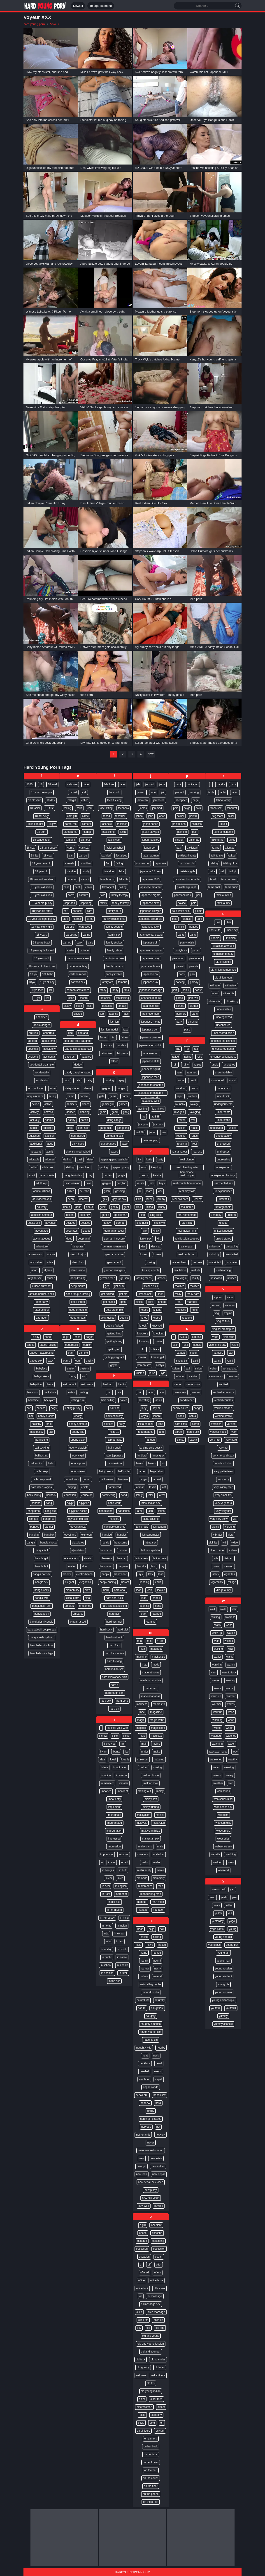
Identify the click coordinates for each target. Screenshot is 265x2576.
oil (140, 2296)
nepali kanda (150, 2087)
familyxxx (107, 982)
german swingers (114, 1270)
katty (160, 1159)
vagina (228, 1313)
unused (232, 1278)
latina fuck (141, 1526)
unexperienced (223, 1191)
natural (157, 1976)
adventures (35, 1254)
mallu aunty (144, 1870)
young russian (223, 1968)
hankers (107, 1558)
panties (193, 926)
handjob (114, 1518)
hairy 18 (114, 1431)
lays (140, 1574)
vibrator (217, 1534)
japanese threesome (150, 1085)
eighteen (86, 1534)
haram (125, 1582)
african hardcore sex (41, 1294)
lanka (139, 1463)
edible (84, 1487)
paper (196, 950)
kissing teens (143, 1278)
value (235, 1344)
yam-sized (218, 1889)
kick (160, 1191)
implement (114, 1807)
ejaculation (78, 1550)
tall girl (233, 871)
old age (160, 2327)
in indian (122, 1925)
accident (33, 1056)
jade (153, 792)
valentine (228, 1337)
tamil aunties (223, 895)
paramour (178, 958)
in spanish (107, 1973)
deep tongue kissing (78, 1294)
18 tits (34, 855)
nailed (144, 1936)
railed (175, 1056)
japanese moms (150, 1021)
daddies (86, 1056)
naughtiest (157, 2008)
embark (69, 1605)
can (71, 855)
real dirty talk (187, 1191)
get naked (109, 1301)
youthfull (231, 2008)
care (65, 918)
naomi (157, 1960)
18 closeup (34, 800)
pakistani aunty (187, 855)
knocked (157, 1325)
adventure (42, 1246)
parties (180, 1005)
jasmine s (158, 1108)
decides (85, 1222)
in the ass (114, 1981)
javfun (152, 1132)
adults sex (34, 1222)
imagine (106, 1775)
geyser (114, 1365)
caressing (71, 934)
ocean (159, 2256)
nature (142, 2008)
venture (232, 1376)
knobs (156, 1317)
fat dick (121, 1045)
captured (69, 903)
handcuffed (105, 1511)
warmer (216, 1704)
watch (229, 1727)
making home (150, 1775)
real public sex (187, 1254)
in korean (119, 1933)
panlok (180, 926)
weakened (216, 1759)
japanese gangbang (151, 934)
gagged (106, 1088)
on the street (150, 2501)
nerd (158, 2103)
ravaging (194, 1112)
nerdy (150, 2111)
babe (48, 1337)
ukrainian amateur (223, 946)
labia (150, 1392)
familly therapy (119, 895)
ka (139, 1159)
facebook (123, 808)
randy (194, 1088)
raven (182, 1120)
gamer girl (108, 1104)
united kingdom (223, 1230)
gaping (104, 1167)
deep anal (84, 1238)
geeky (114, 1207)
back (50, 1384)
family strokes (114, 942)
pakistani (192, 847)
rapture (192, 1096)
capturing (85, 903)
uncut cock (223, 1088)
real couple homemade (187, 1183)
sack (175, 1344)
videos (233, 1550)
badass (41, 1408)
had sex (108, 1384)
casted (78, 1013)
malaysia (142, 1822)
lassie (152, 1487)
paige (187, 808)
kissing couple (150, 1270)
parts (195, 1013)
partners (181, 1013)
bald (49, 1424)
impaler (123, 1783)
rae (178, 1048)
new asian (156, 2158)
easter (70, 1368)
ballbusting (41, 1455)
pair (194, 831)
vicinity (213, 1542)
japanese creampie (150, 918)
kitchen (161, 1278)
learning (151, 1621)
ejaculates (78, 1542)
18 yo (33, 974)
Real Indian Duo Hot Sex (151, 503)
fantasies (105, 998)
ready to (182, 1143)
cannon (71, 879)
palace (182, 903)
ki (140, 1191)
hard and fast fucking (114, 1605)
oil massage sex (150, 2304)
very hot (223, 1447)
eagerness (71, 1344)
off (149, 2264)
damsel (84, 1096)
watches (231, 1735)
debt (78, 1207)
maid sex (156, 1735)
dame (87, 1088)
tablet (223, 792)
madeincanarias (150, 1696)
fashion (114, 1021)
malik (145, 1862)
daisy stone (72, 1088)
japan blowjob (150, 831)
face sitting (106, 808)
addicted (48, 1127)
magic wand (157, 1720)
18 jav (52, 824)
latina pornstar (150, 1534)
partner (194, 1005)
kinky (156, 1230)
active (47, 1104)
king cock (155, 1214)
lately (139, 1495)
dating (70, 1167)
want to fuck (229, 1672)
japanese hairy (150, 958)
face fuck (114, 792)
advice (51, 1254)
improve (123, 1854)
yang (212, 1897)
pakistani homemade (187, 879)
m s (149, 1640)
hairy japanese (114, 1455)
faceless (122, 824)
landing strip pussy (150, 1447)
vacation (230, 1305)
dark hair (83, 1127)
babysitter (36, 1384)
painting (182, 831)
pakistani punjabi (187, 887)
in (102, 1862)
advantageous (41, 1238)
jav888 (140, 1132)
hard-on (114, 1708)
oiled (139, 2312)
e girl (66, 1337)
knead (162, 1301)
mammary (159, 1878)
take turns (217, 839)
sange (197, 1408)
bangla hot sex (41, 1574)
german (120, 1222)
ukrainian (230, 938)
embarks (78, 1613)
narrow (145, 1968)
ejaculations (71, 1558)
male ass (142, 1854)
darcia (84, 1120)
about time (48, 1040)
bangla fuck (42, 1550)
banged (34, 1526)
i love (126, 1735)
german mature (114, 1254)
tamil (213, 879)
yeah (224, 1897)
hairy (122, 1424)
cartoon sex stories (78, 990)
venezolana (229, 1368)
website (215, 1854)
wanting (230, 1680)
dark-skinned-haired (78, 1151)
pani (199, 918)
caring (86, 934)
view (216, 1566)
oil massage (154, 2296)
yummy (223, 2016)
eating (84, 1392)
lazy (150, 1574)
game (112, 1096)
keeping (155, 1167)
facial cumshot (114, 847)
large (142, 1471)
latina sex (150, 1542)
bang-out (50, 1511)
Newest (78, 5)
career (77, 918)
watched (216, 1735)
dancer (70, 1112)
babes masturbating (41, 1352)
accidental (49, 1056)
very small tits (223, 1495)
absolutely (49, 1048)
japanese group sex (151, 950)
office (141, 2280)
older (142, 2399)
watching (217, 1743)
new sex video (150, 2198)
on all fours (143, 2430)
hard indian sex (114, 1669)
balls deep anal (42, 1479)
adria (33, 1167)
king (142, 1214)
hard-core (122, 1700)
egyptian (84, 1503)
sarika (180, 1439)
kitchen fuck (151, 1286)
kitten (160, 1294)
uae (218, 922)
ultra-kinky (232, 1001)
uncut (232, 1080)
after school (42, 1309)
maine (156, 1743)
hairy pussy (106, 1471)
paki (179, 847)
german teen (107, 1278)
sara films (181, 1424)
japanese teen (150, 1077)
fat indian (106, 1053)
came (85, 816)
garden (108, 1175)
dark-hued (78, 1143)
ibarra (116, 1751)
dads (67, 1080)
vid (224, 1542)
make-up (159, 1759)
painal (180, 816)
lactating (144, 1400)
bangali (33, 1518)
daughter (84, 1167)
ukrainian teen (223, 977)
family (103, 903)
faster (103, 1037)
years (217, 1905)
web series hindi (223, 1799)
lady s (144, 1416)
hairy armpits (114, 1439)
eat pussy (87, 1384)
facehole (107, 824)
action (35, 1104)
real (194, 1143)
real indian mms (187, 1230)
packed (179, 792)
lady (144, 1408)
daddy (78, 1064)
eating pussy (72, 1408)
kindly (161, 1207)
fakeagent (108, 887)
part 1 (185, 990)
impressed (114, 1838)
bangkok (49, 1534)
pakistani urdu (182, 895)
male (160, 1846)
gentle (105, 1214)
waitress (230, 1617)
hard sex (106, 1700)
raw (193, 1120)
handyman (106, 1550)
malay (160, 1791)
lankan (152, 1463)
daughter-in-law (73, 1175)
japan (162, 816)
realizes (194, 1286)
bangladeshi (41, 1613)
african (51, 1278)
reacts (194, 1127)
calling (67, 808)
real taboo (180, 1270)
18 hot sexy (42, 816)
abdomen (41, 1017)
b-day (36, 1337)
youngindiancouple (223, 2000)
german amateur (114, 1230)
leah (138, 1590)
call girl (71, 800)
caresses (84, 926)
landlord (141, 1455)
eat (84, 1376)
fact (108, 863)
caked (73, 792)
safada (181, 1352)
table (211, 792)
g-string (109, 1080)
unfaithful (223, 1199)
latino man (159, 1558)
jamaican (142, 800)
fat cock (107, 1045)
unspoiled (216, 1278)
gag (121, 1080)
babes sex (36, 1360)
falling (122, 887)
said (195, 1360)
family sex (114, 934)
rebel (195, 1309)
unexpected (223, 1167)
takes (232, 839)
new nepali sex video (150, 2182)
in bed (124, 1862)
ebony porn (78, 1463)
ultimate (215, 985)
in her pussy (107, 1917)
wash (231, 1712)
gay (104, 1199)
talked (232, 855)
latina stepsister (150, 1550)
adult (32, 1175)
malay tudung (150, 1807)
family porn (114, 911)
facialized (121, 855)
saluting (193, 1376)
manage (142, 1909)
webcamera (223, 1830)
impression (114, 1846)
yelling (229, 1905)
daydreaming (72, 1183)
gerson (125, 1278)
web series (223, 1791)
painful (193, 816)
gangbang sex (114, 1135)
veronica (216, 1424)
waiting (216, 1617)
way (235, 1751)
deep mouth (78, 1286)
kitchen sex (144, 1294)
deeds (87, 1230)
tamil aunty (223, 903)
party (180, 1021)
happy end (120, 1574)
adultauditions (41, 1191)
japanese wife (150, 1100)
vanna (217, 1360)
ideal (113, 1759)
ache (53, 1088)
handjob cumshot (114, 1526)
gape (125, 1143)
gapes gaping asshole (114, 1159)
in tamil (123, 1973)
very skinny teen (223, 1487)
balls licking (34, 1495)
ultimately (231, 985)
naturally (160, 2000)
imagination (120, 1767)
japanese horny (150, 966)
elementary (72, 1590)
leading (144, 1582)
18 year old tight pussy (41, 918)
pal (198, 895)
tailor (231, 816)
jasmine (142, 1108)
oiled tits (143, 2320)
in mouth (122, 1949)
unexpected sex (223, 1183)
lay (162, 1566)
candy (85, 871)
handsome (120, 1542)
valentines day (217, 1344)
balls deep (41, 1471)
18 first (49, 808)
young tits (223, 1984)
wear (216, 1767)
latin (150, 1511)
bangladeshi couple (41, 1621)
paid (175, 808)
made (156, 1664)
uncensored (223, 1025)
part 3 (179, 998)
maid (142, 1735)
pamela (186, 918)
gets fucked (107, 1317)
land (161, 1431)
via (234, 1518)
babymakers (41, 1376)
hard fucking (114, 1661)
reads (194, 1135)
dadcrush (70, 1056)
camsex (83, 847)
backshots (50, 1392)
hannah (121, 1558)
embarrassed (78, 1621)
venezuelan (216, 1376)
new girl (141, 2166)
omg (152, 2422)
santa (192, 1416)
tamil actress (228, 879)
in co (120, 1878)
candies (71, 871)
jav (143, 1116)
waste (217, 1727)
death (66, 1207)
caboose (72, 784)
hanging (123, 1550)
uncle (215, 1064)
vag (216, 1313)
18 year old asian (41, 887)
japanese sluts (150, 1061)
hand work (114, 1503)
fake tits (123, 879)
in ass (111, 1862)
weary (229, 1775)
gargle (121, 1175)
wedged (217, 1862)
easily (89, 1360)
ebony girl (78, 1455)
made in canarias (150, 1680)
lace (161, 1392)
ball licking (41, 1439)
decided (70, 1222)
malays (160, 1814)
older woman (144, 2407)
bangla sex (41, 1582)
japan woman (151, 855)
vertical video (218, 1431)
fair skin (109, 871)
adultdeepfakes (42, 1199)
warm (229, 1688)
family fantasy (120, 903)
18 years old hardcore (41, 966)
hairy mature (114, 1463)
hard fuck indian (114, 1653)
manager (158, 1909)
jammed (157, 808)
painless (197, 824)
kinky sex (145, 1238)
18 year (47, 855)
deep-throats (78, 1317)
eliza (87, 1590)
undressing (223, 1159)
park (192, 974)
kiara (149, 1191)
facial (123, 831)
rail (196, 1048)
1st (47, 998)
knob (144, 1317)
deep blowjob (78, 1254)
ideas (104, 1767)
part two (193, 998)
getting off (114, 1349)
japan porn (150, 847)
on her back (151, 2446)
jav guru (143, 1124)
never (150, 2142)
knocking (158, 1333)
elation (72, 1566)
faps (126, 1013)
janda (139, 816)
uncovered (217, 1080)
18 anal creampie (41, 792)
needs (158, 2071)
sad (186, 1344)
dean (71, 1199)
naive (149, 1944)
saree (178, 1431)
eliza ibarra (72, 1598)
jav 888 (155, 1116)
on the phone (150, 2494)
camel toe (71, 824)
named (157, 1952)
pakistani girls (187, 871)
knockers (142, 1333)
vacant (215, 1305)
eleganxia (85, 1582)
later (150, 1495)
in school (105, 1965)
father (114, 1061)
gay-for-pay (119, 1199)
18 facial (35, 808)
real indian (187, 1222)
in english (121, 1886)
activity (34, 1112)
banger (49, 1526)
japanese (160, 863)
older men (156, 2399)
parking (180, 982)
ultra (215, 993)
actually (35, 1120)
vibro (231, 1534)
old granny (143, 2367)
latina (161, 1511)
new (141, 2158)
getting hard (114, 1333)
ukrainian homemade (223, 969)
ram (179, 1072)
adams (49, 1120)
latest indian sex (150, 1503)
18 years (41, 934)
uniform (231, 1214)
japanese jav (150, 982)
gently (107, 1222)
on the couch (150, 2478)
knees (144, 1309)
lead (161, 1574)
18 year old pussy (41, 903)
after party (41, 1301)
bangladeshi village (41, 1653)
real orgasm (187, 1246)
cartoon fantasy (78, 966)
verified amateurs (223, 1392)
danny (71, 1120)
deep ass (78, 1246)
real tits (195, 1270)
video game (217, 1550)
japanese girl (150, 942)
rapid (180, 1096)
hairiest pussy (114, 1416)
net (158, 2126)
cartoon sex (78, 982)
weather (218, 1783)
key (151, 1183)
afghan (48, 1270)
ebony (78, 1416)
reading (180, 1135)
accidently (42, 1080)
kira (159, 1238)
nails (138, 1944)
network (160, 2134)
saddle (197, 1344)
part (174, 990)
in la (108, 1941)
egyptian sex (78, 1526)
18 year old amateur (42, 879)
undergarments (223, 1104)
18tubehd (47, 974)
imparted (106, 1791)
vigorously (217, 1582)
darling (67, 1159)
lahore (157, 1416)
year (234, 1897)
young (233, 1929)
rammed (192, 1072)
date (90, 1159)
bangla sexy (41, 1590)
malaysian (159, 1822)
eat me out (69, 1384)
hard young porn (34, 24)
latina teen (141, 1558)
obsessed (142, 2248)
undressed (223, 1143)
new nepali (158, 2174)
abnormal (49, 1033)
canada (69, 863)
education (70, 1495)
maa (142, 1648)
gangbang (123, 1127)
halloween (106, 1479)
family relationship (114, 918)
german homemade (114, 1246)
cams (70, 847)
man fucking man (150, 1894)
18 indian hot (35, 824)
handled (107, 1534)
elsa (87, 1598)
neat (145, 2055)
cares (90, 918)
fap (102, 1013)
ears (78, 1360)
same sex (180, 1392)
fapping (113, 1013)
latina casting (150, 1518)
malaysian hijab (150, 1830)
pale (193, 903)
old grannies (158, 2359)
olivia (141, 2422)
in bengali (108, 1870)
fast (125, 1029)
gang (126, 1112)
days (88, 1183)
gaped (114, 1151)
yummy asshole (223, 2024)
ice (126, 1751)
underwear (216, 1127)
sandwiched (187, 1400)
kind (138, 1207)
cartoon (84, 950)
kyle (162, 1373)
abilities (33, 1033)
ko (143, 1349)
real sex (197, 1262)
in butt (123, 1870)
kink (144, 1230)
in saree (122, 1957)
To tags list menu (101, 5)
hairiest (114, 1408)
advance (50, 1222)
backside (33, 1400)
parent (180, 966)
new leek (141, 2174)
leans (158, 1605)
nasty (157, 1968)
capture (83, 895)
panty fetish (187, 942)
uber (228, 922)
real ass (197, 1151)
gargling (121, 1183)
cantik (88, 887)
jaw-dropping (150, 1140)
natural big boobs (150, 1984)
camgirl (88, 831)
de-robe (84, 1191)
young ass (214, 1944)
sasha (193, 1439)
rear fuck (192, 1301)
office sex (159, 2288)
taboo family (223, 800)
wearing (229, 1767)
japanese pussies (150, 1037)
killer (149, 1199)
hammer (123, 1479)
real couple (187, 1175)
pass (187, 1029)
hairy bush (114, 1447)
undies (232, 1127)
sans (181, 1416)
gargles (106, 1183)
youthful (215, 2008)
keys (162, 1183)
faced (106, 816)
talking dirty (230, 863)
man (160, 1886)
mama (160, 1870)
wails (223, 1609)
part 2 (198, 990)
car (65, 911)
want (213, 1672)
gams (103, 1112)
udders (215, 938)
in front (106, 1894)
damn (70, 1096)
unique (223, 1222)
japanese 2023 (151, 879)
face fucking (114, 800)
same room (193, 1384)
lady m (156, 1408)
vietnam (228, 1558)
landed (150, 1439)
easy (73, 1376)
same (177, 1384)
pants (181, 934)
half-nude (124, 1471)
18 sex (31, 847)
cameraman (71, 831)
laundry (141, 1566)
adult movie (47, 1175)
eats (88, 1408)
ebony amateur (78, 1424)
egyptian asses (78, 1511)
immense (121, 1775)
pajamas (194, 839)
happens (123, 1566)
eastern (84, 1368)
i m (123, 1743)
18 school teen (41, 839)
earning (83, 1352)
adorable (34, 1159)
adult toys (41, 1183)
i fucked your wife (117, 1727)
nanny (144, 1960)
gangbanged (108, 1143)
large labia (156, 1471)
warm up (216, 1696)
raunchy (180, 1104)
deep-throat (78, 1301)
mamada (142, 1878)
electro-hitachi (84, 1574)
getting (124, 1317)
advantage (41, 1230)
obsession (159, 2248)
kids (138, 1199)
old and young (150, 2335)
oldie (142, 2414)
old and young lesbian (150, 2343)
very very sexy (219, 1518)
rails (199, 1056)
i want (103, 1751)
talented (230, 847)
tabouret (232, 808)
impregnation (114, 1830)
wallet (217, 1656)
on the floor (150, 2486)
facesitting (108, 831)
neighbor (144, 2079)
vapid (230, 1360)
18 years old (41, 958)
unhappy (216, 1214)
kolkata (155, 1349)
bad (29, 1408)
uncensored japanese (223, 1056)
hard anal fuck (114, 1598)
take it (223, 824)
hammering (108, 1495)
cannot (85, 879)
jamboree (159, 800)
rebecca (181, 1309)
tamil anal (214, 887)
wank (229, 1656)
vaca (230, 1297)
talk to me (217, 855)
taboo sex (215, 808)
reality (195, 1278)
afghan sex (35, 1278)
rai (187, 1048)
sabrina (196, 1337)
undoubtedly (223, 1135)
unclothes (229, 1064)
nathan (144, 1976)
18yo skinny (47, 982)
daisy (89, 1080)
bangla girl (41, 1558)
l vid (139, 1392)
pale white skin (181, 911)
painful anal (179, 824)
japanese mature (151, 998)
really (178, 1294)
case (71, 998)
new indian (157, 2166)
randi (193, 1080)
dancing (85, 1112)
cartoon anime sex (78, 958)
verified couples (223, 1400)
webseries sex (223, 1846)
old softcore (158, 2375)
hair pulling (107, 1400)
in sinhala (122, 1965)
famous (122, 982)
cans (66, 887)
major (144, 1751)
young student (223, 1976)
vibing (215, 1526)
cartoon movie (78, 974)
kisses (157, 1254)
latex (139, 1511)
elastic (88, 1558)
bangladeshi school (41, 1645)
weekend (223, 1870)
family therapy (114, 966)
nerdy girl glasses (150, 2118)
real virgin (180, 1278)
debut (89, 1207)
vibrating (230, 1526)
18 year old (41, 871)
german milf (114, 1262)
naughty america (151, 2024)
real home (187, 1207)
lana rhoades (145, 1431)
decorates (72, 1230)
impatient (122, 1791)
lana (160, 1424)
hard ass (114, 1613)
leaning (144, 1605)
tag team (217, 816)
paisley (179, 839)
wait (234, 1609)
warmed (231, 1696)
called (84, 800)
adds (50, 1143)
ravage (195, 1104)
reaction (181, 1127)
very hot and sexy (223, 1455)
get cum (119, 1286)
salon (198, 1368)
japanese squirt (151, 1069)
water (231, 1743)
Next (151, 754)
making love (150, 1783)
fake (121, 871)
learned (156, 1613)
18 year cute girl (41, 863)
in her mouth (114, 1909)
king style (159, 1222)
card (89, 911)
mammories (145, 1886)
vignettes (229, 1574)
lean (143, 1598)
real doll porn (180, 1199)
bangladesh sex (41, 1605)
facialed (106, 855)
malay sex (150, 1799)
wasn (231, 1720)
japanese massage (150, 990)
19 (50, 990)
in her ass (114, 1901)
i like (115, 1735)
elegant (69, 1582)
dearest (83, 1199)
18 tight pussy (48, 847)
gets (123, 1301)
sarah (195, 1424)
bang (49, 1503)
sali (188, 1368)
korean (141, 1357)
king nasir (142, 1222)
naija (151, 1929)
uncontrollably (223, 1072)
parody (194, 982)
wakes (231, 1633)
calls (79, 808)
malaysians (145, 1846)
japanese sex (151, 1053)
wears (217, 1775)
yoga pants (217, 1929)
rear (179, 1301)
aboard (32, 1040)
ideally (125, 1759)
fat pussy (122, 1053)
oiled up (158, 2320)
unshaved (232, 1262)
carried (67, 942)
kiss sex (155, 1246)
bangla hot (41, 1566)
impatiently (114, 1799)
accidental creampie (42, 1064)
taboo (235, 792)
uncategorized (223, 1017)
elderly (67, 1574)
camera (86, 824)
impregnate (114, 1814)
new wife (143, 2205)
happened (106, 1566)
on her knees (150, 2462)
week (231, 1862)
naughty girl (151, 2039)
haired (123, 1400)
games (123, 1104)
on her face (150, 2454)
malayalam (143, 1814)
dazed (70, 1191)
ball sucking (42, 1447)
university (215, 1246)
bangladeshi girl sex (41, 1637)
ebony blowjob (78, 1447)
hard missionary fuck (114, 1677)
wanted (216, 1680)
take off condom (223, 831)
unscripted (215, 1262)
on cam (160, 2430)
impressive (106, 1854)
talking (214, 863)
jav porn (158, 1124)
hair (119, 1392)
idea (102, 1759)
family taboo (114, 950)
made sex (150, 1688)
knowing (144, 1341)
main (144, 1743)
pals (174, 918)
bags (54, 1408)
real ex (197, 1199)
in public (107, 1957)
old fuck (140, 2359)
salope (180, 1376)
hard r (114, 1685)
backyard (49, 1400)
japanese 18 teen (150, 871)
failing (119, 863)
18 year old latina (41, 895)
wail (212, 1609)
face (122, 784)
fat (113, 1037)
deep (69, 1238)
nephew (145, 2103)
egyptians (70, 1534)
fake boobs (107, 879)
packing (194, 792)
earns (66, 1360)
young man (223, 1960)
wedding (230, 1854)
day (90, 1175)
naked (162, 1944)
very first (215, 1439)
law (153, 1566)
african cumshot (41, 1286)
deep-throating (78, 1309)
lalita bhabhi (145, 1424)
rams (181, 1080)
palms (198, 911)
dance (85, 1104)
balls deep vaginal (41, 1487)
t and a (221, 784)
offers (157, 2272)
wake (229, 1625)
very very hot (223, 1511)
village (232, 1582)
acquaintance (35, 1096)
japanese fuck (150, 926)
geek (103, 1207)
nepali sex (159, 2095)
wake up (217, 1633)
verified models (223, 1408)
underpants (223, 1112)
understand (223, 1120)
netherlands (143, 2134)
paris (182, 974)
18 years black (41, 942)
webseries (223, 1838)
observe (142, 2240)
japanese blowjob (150, 911)
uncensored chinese (223, 1040)
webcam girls (223, 1822)
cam (90, 808)
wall (230, 1648)
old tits (151, 2383)
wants (217, 1688)
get (107, 1286)
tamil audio (231, 887)
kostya (160, 1365)
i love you (110, 1743)
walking (218, 1648)
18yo (32, 982)
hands (105, 1542)
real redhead (179, 1262)
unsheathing (223, 1270)
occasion (144, 2256)
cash (79, 1005)
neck (156, 2055)
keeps (144, 1175)
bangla (31, 1542)
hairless (108, 1424)
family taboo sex (114, 958)
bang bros (34, 1511)
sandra (195, 1392)
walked (229, 1640)
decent (70, 1214)
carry (80, 942)
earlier (87, 1344)
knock (142, 1325)
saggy (194, 1352)
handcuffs (124, 1511)
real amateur (179, 1151)
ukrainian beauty (223, 953)
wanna (231, 1664)
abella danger (41, 1025)
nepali (158, 2079)
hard (106, 1590)
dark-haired (78, 1135)
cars (90, 942)
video (234, 1542)
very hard (231, 1439)
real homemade (187, 1214)
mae (142, 1712)
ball (51, 1431)
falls (102, 895)
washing (217, 1720)
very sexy (223, 1479)
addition (50, 1135)
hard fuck (114, 1645)
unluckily (214, 1254)
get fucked (107, 1294)
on (161, 2422)
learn (143, 1613)
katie (149, 1159)
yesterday (217, 1921)
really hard (193, 1294)
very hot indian (223, 1463)
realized (179, 1286)
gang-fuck (106, 1127)
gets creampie (114, 1309)
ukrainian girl (223, 961)
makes (143, 1767)
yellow (218, 1913)
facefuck (120, 816)
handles (122, 1534)
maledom (158, 1854)
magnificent (158, 1727)
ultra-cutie (215, 1001)
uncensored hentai (223, 1048)
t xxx (233, 784)
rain (175, 1064)
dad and (83, 1033)
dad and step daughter (77, 1040)
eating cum (78, 1400)
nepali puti (142, 2095)
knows (158, 1341)
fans (126, 990)
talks (212, 871)
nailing (157, 1936)
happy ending (108, 1582)
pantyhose (180, 950)
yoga (232, 1921)
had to (122, 1384)
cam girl (72, 816)
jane (150, 816)
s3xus (183, 1337)
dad (70, 1033)
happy (105, 1574)
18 (41, 784)
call (84, 792)
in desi (106, 1886)
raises (197, 1064)
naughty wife (143, 2047)
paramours (195, 958)
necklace (144, 2063)
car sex (77, 911)
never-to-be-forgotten (150, 2150)
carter (70, 950)
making (157, 1767)
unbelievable (223, 1009)
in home (107, 1925)
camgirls (70, 839)
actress (48, 1112)
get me (123, 1294)
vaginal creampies (223, 1329)
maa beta (156, 1648)
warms (231, 1704)
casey (67, 1005)
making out (144, 1791)
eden (87, 1479)
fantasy (122, 1005)
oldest (161, 2407)
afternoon (41, 1317)
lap (163, 1463)
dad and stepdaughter (78, 1048)
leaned (156, 1598)
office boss (156, 2280)
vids (216, 1558)
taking (215, 847)
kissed (144, 1254)
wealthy (232, 1759)
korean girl (157, 1357)
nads (140, 1929)
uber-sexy (232, 930)
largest (157, 1479)
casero (83, 998)
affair (50, 1262)
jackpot (149, 784)
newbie (158, 2205)
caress (70, 926)
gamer (126, 1096)
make (156, 1751)
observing (158, 2240)
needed (144, 2071)
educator (86, 1495)
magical (141, 1727)
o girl (143, 2225)
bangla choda (48, 1542)
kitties (139, 1301)
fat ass (125, 1037)
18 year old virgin (41, 926)
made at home (150, 1672)
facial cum (114, 839)
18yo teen (37, 990)
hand (124, 1495)
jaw (164, 1132)
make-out (142, 1759)
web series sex (223, 1807)
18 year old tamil (41, 911)
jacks (162, 784)
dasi (79, 1159)
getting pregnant (114, 1357)
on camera (150, 2438)
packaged (192, 784)
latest (162, 1495)
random (181, 1088)
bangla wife (42, 1598)
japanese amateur (150, 887)
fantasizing (122, 998)
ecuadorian (72, 1479)
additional (36, 1143)
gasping (120, 1191)
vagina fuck (223, 1321)
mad (144, 1664)
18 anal (52, 784)
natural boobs (150, 1992)
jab (138, 784)
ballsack (51, 1495)
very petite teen (223, 1471)
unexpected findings (223, 1175)
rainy (185, 1064)
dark (69, 1127)
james (143, 808)
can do (83, 855)
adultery (41, 1207)
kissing (150, 1262)
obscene (157, 2233)
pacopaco (181, 800)
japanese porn (150, 1029)
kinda (149, 1207)
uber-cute (215, 930)
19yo (37, 998)
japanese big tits (150, 895)
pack (178, 784)
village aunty (223, 1590)
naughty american (150, 2031)
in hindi (124, 1917)
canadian (85, 863)
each (77, 1337)
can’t (71, 895)
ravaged (179, 1112)
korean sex (144, 1365)
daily (78, 1080)
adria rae (47, 1167)
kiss (143, 1246)
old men (141, 2375)
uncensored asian (223, 1033)
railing (187, 1056)
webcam (223, 1814)
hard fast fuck (114, 1637)
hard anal (119, 1590)
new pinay (150, 2190)
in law (119, 1941)
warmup (217, 1712)
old (148, 2327)
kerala (140, 1183)
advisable (36, 1262)
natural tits (143, 2000)
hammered (114, 1487)
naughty (151, 2016)
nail (162, 1929)
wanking (217, 1664)
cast (89, 1005)
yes (230, 1913)
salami (176, 1368)
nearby (161, 2047)
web (230, 1783)
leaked (161, 1590)
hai (109, 1392)
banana (35, 1503)
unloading (232, 1246)
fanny (115, 990)
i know (103, 1735)
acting (52, 1096)
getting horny (114, 1341)
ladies (158, 1400)
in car (108, 1878)
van (231, 1352)
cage (86, 784)
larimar (139, 1487)
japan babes (150, 824)
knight (157, 1309)
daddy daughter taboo (78, 1072)
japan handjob (150, 839)
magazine (156, 1712)
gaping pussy (121, 1167)
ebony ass (78, 1431)
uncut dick (223, 1096)
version (231, 1424)
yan (232, 1889)
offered (144, 2272)
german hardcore (114, 1238)
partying (193, 1021)
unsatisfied (231, 1254)
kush (152, 1373)
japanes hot (142, 863)
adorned (50, 1159)
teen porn (196, 599)
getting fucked (114, 1325)
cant (77, 887)
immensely (107, 1783)
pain (198, 808)
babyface (41, 1368)
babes (30, 1344)
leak (149, 1590)
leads (158, 1582)
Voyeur (54, 24)
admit (49, 1151)
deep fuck (78, 1262)
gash (107, 1191)
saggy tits (182, 1360)
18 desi (50, 800)
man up (141, 1901)
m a (139, 1640)
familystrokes (114, 974)
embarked (85, 1605)
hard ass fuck (114, 1621)
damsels (72, 1104)
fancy (103, 990)
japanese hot (150, 974)
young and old (223, 1936)
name (143, 1952)
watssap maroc (218, 1751)
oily (139, 2327)
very (234, 1431)
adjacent (35, 1151)
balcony (36, 1424)
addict (33, 1127)
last (164, 1487)
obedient (156, 2225)
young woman (223, 1992)
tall (222, 871)
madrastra (159, 1704)
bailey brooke (46, 1416)
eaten (71, 1392)
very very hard (223, 1503)
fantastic (107, 1005)
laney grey (158, 1455)
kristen (140, 1373)
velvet (213, 1368)
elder (85, 1566)
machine (141, 1656)
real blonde (187, 1159)
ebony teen (78, 1471)
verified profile (223, 1416)
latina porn (159, 1526)
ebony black (78, 1439)
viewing (228, 1566)
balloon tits (36, 1463)
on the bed (150, 2470)
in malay (106, 1949)
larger (143, 1479)
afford (34, 1270)
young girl (223, 1952)
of (141, 2264)
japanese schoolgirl (150, 1045)
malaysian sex (150, 1838)
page (196, 800)
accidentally (42, 1072)
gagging (121, 1088)
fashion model (109, 1029)
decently (85, 1214)
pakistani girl (187, 863)
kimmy (161, 1199)
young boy (232, 1944)
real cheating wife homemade (187, 1168)
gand (115, 1112)
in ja (106, 1933)
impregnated (114, 1822)
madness (141, 1704)
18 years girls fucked (41, 950)
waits (217, 1625)
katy (143, 1167)
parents (193, 966)
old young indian (150, 2391)
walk (216, 1640)
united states (223, 1238)
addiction (34, 1135)
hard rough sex (114, 1692)
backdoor (32, 1392)
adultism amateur (41, 1214)
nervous (146, 2126)
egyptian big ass (78, 1518)
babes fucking (48, 1344)
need (159, 2063)
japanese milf (151, 1005)
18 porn (41, 831)
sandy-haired (180, 1408)
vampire (218, 1352)
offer (158, 2264)
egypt (70, 1503)
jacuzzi (141, 792)
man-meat (158, 1901)
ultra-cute (228, 993)
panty (193, 934)
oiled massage (156, 2312)
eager (89, 1337)
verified (223, 1384)
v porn (217, 1297)
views (215, 1574)
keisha (157, 1175)
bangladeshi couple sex (42, 1629)
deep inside (78, 1270)
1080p (30, 784)
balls (51, 1463)
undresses (223, 1151)
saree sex (193, 1431)
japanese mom (151, 1013)
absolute (33, 1048)
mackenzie (158, 1656)
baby (50, 1360)
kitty (150, 1301)
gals (101, 1096)
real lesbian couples (187, 1238)
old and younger (150, 2351)
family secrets (114, 926)
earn (70, 1352)
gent (126, 1207)
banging (34, 1534)
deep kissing (78, 1278)
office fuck (142, 2288)
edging (71, 1487)
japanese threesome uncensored (150, 1093)
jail (163, 792)
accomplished (36, 1088)
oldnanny (156, 2414)
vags (215, 1337)
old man (160, 2367)
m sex (160, 1640)
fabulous (109, 784)
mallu (156, 1862)
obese (142, 2233)
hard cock (106, 1629)
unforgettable (223, 1207)
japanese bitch (150, 903)
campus (86, 839)
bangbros (48, 1518)
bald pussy (36, 1431)
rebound (187, 1317)
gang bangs (114, 1120)
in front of (121, 1894)
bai (31, 1416)
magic (140, 1720)
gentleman (120, 1214)
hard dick (122, 1629)
